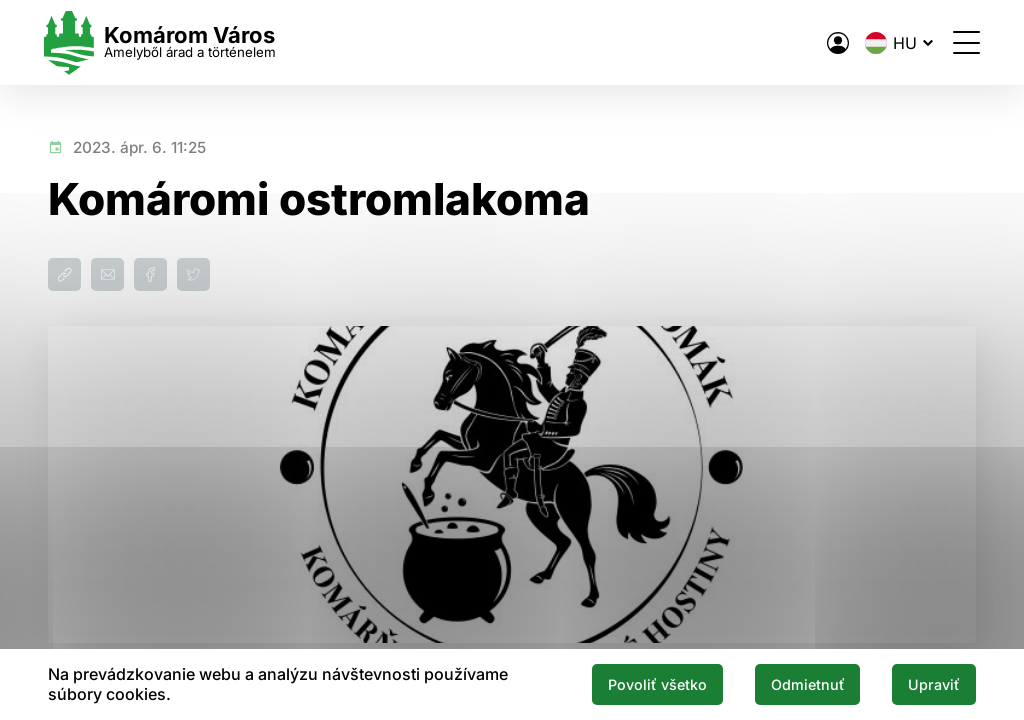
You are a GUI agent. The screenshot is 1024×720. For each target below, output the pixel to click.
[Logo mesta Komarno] (164, 42)
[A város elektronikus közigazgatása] (834, 43)
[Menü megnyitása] (962, 42)
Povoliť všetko (652, 684)
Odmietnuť (804, 684)
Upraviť (933, 684)
